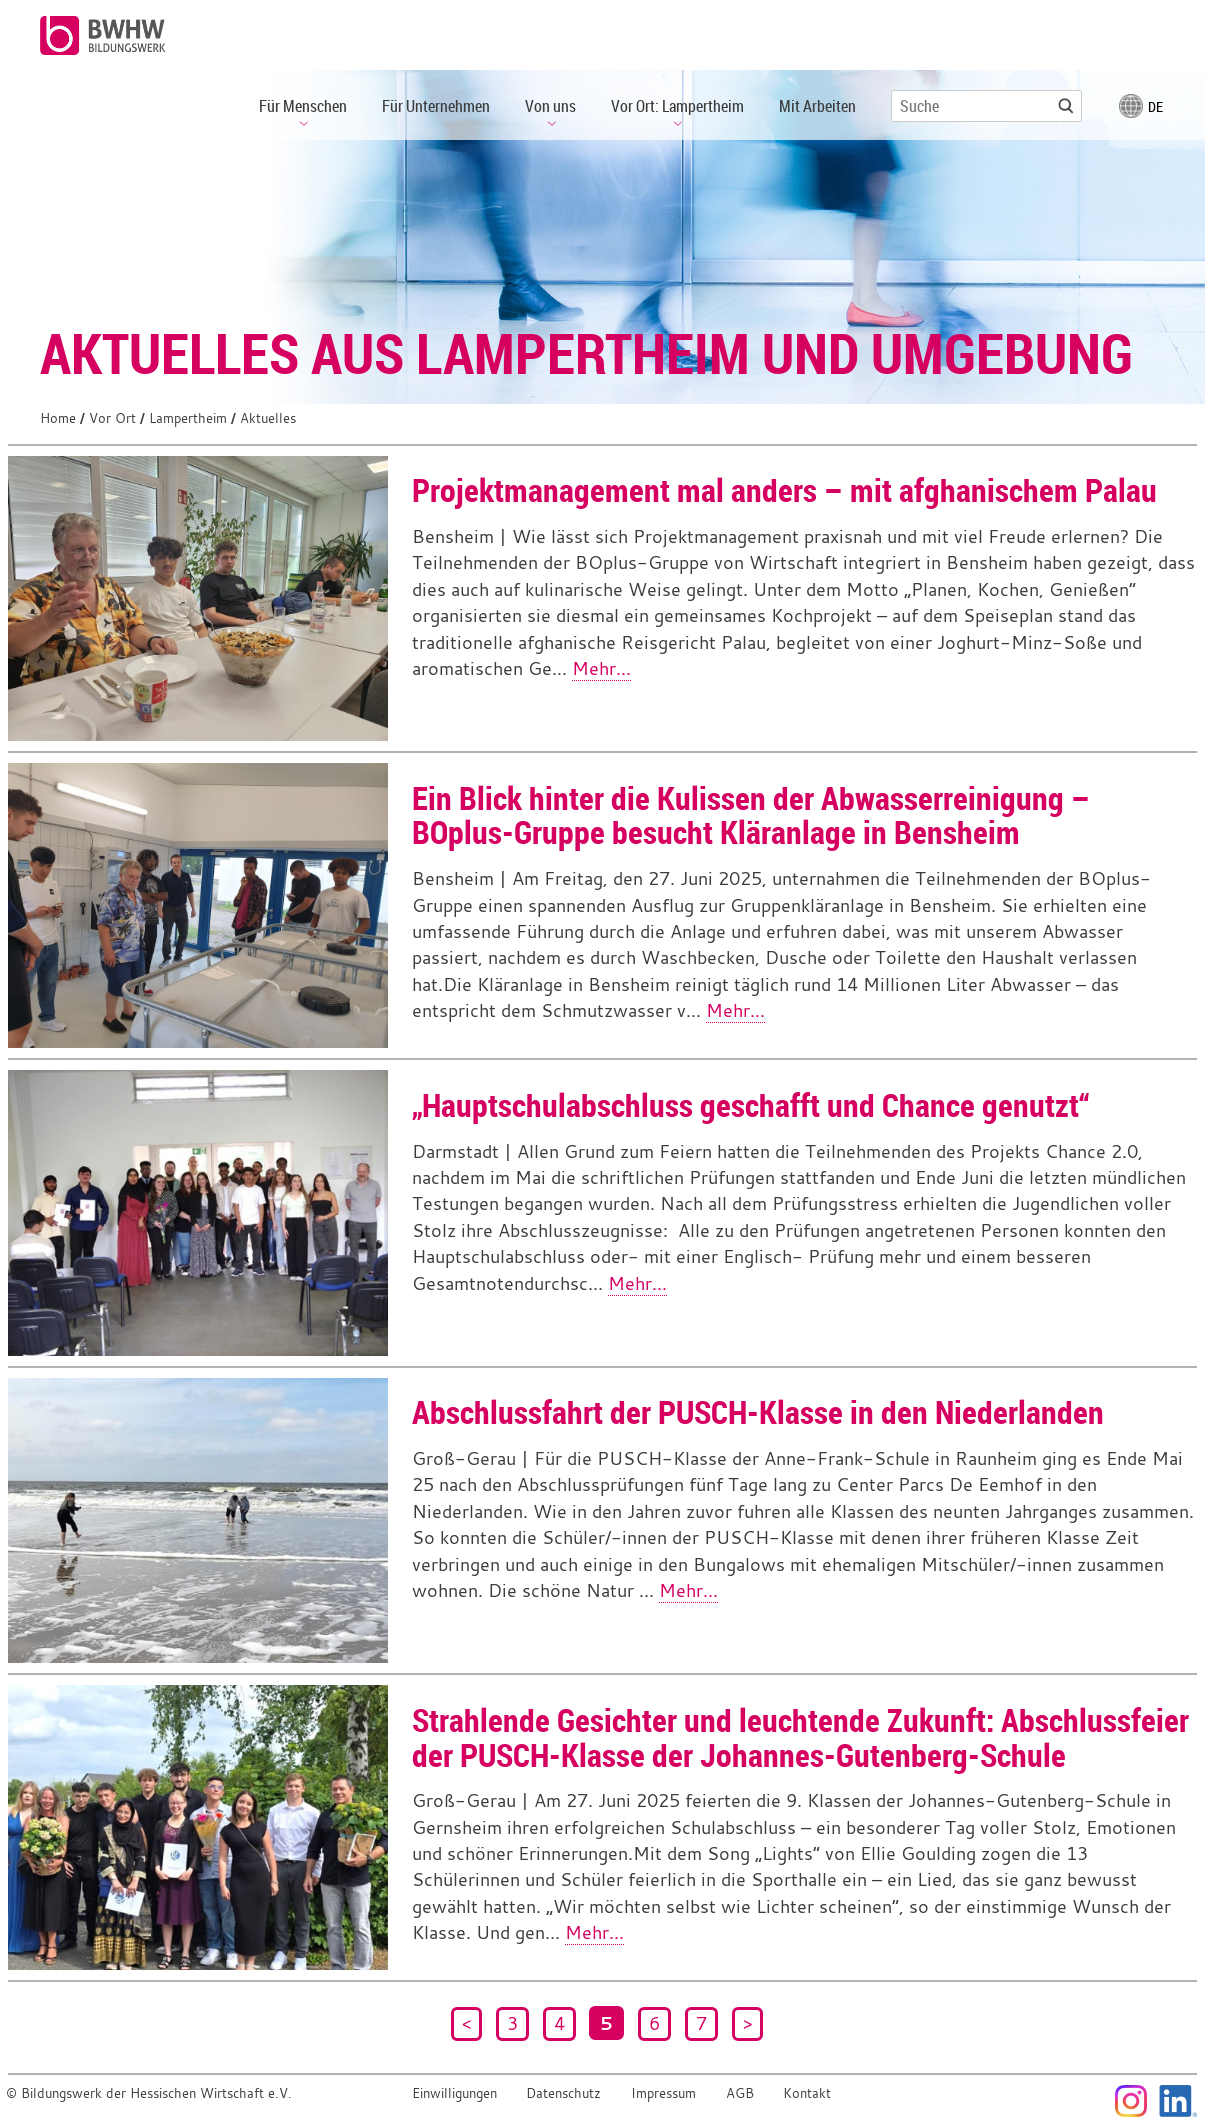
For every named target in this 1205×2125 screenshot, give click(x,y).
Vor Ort (112, 418)
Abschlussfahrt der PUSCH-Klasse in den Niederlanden (758, 1411)
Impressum (663, 2093)
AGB (740, 2093)
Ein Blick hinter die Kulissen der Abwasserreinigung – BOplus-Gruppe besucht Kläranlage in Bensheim (751, 815)
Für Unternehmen (436, 106)
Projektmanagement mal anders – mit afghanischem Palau (784, 489)
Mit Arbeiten (817, 106)
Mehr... (601, 668)
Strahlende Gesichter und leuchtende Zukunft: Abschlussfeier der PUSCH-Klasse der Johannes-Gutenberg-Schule (800, 1737)
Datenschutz (563, 2093)
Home (58, 418)
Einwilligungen (454, 2093)
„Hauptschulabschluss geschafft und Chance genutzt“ (750, 1104)
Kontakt (807, 2093)
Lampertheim (188, 418)
